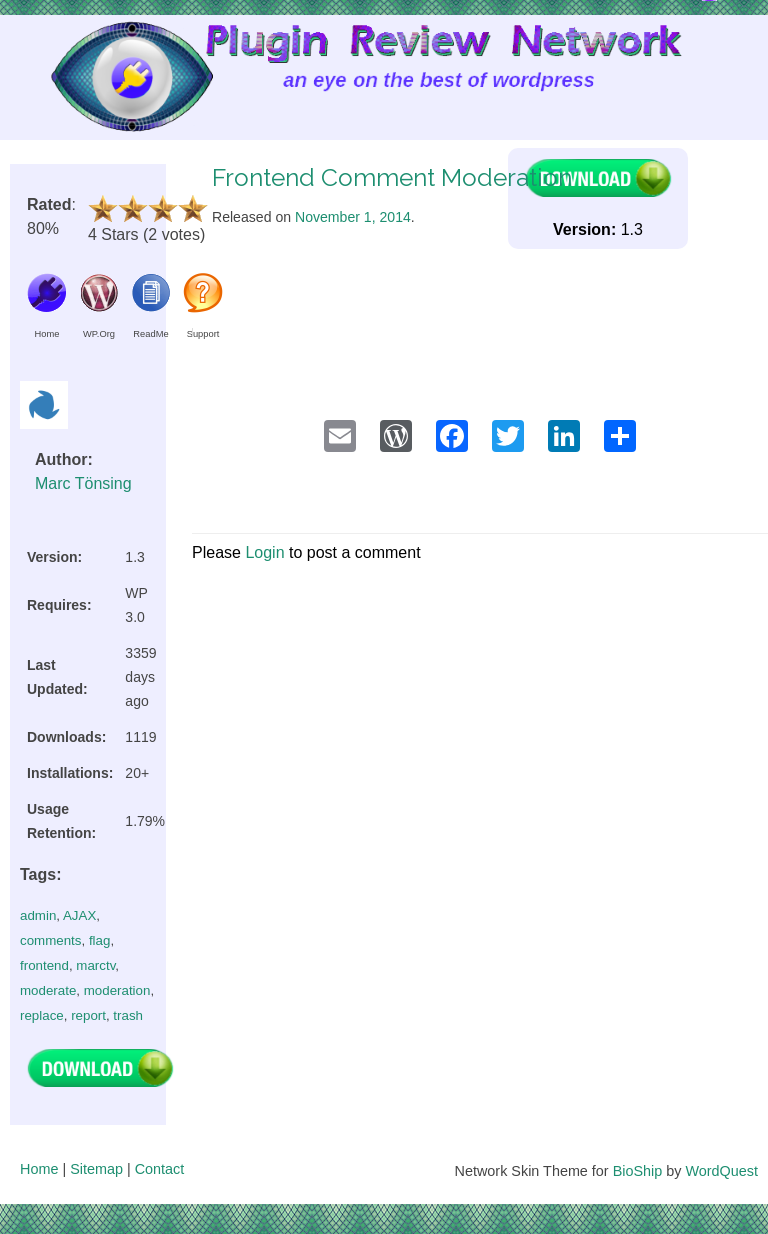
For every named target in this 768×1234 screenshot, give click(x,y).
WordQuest (721, 1171)
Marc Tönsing (83, 483)
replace (42, 1015)
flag (100, 940)
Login (264, 552)
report (88, 1015)
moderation (117, 990)
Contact (160, 1169)
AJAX (79, 915)
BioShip (638, 1171)
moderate (48, 990)
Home (39, 1169)
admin (38, 915)
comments (50, 940)
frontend (44, 965)
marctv (95, 965)
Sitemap (96, 1169)
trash (128, 1015)
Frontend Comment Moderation (392, 177)
